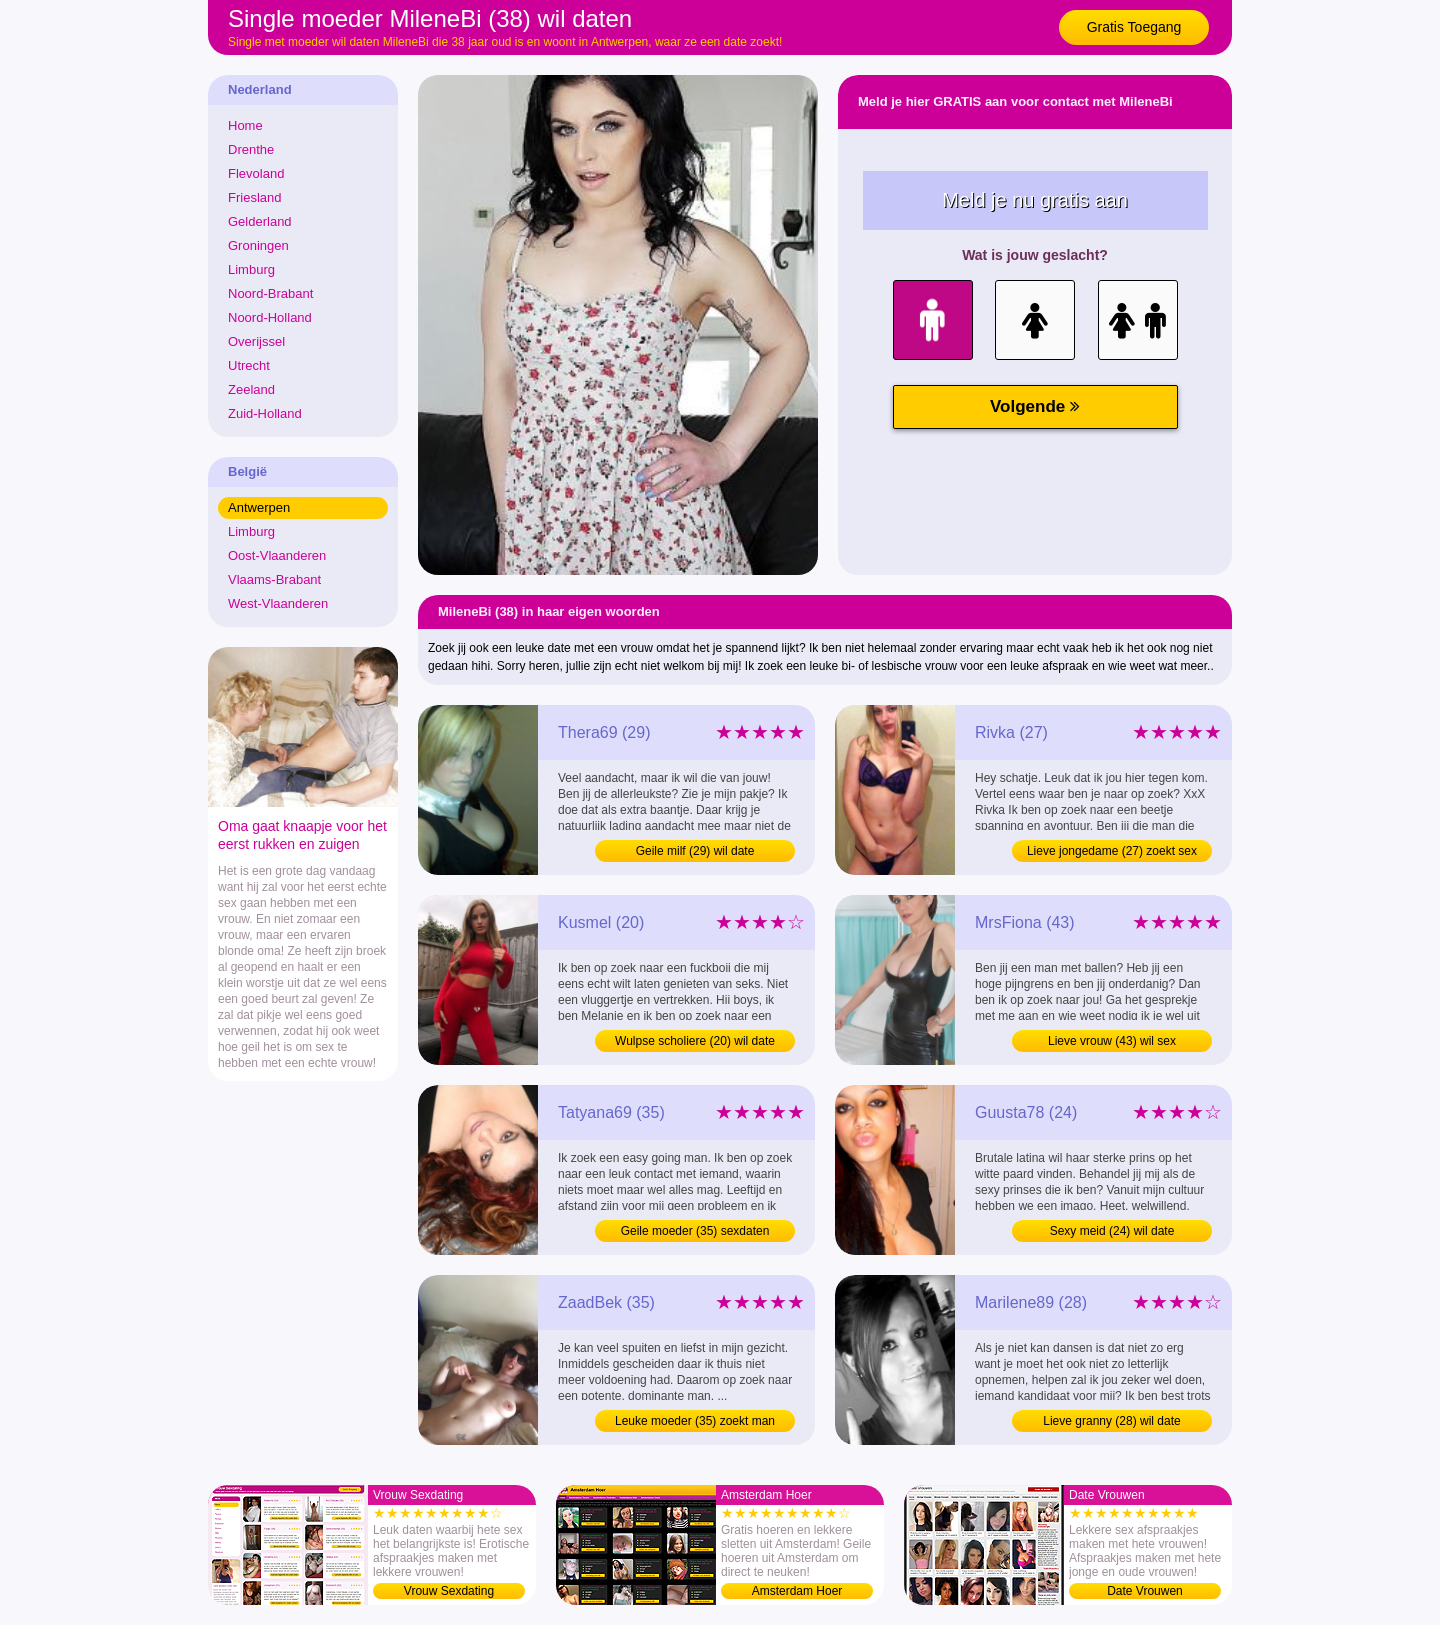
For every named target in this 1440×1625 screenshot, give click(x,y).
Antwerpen (259, 507)
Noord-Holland (270, 317)
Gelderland (260, 221)
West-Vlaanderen (278, 603)
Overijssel (256, 341)
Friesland (254, 197)
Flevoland (256, 173)
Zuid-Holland (265, 413)
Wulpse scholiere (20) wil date (695, 1041)
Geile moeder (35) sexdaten (695, 1231)
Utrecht (249, 365)
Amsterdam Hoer (797, 1591)
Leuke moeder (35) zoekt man (695, 1421)
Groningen (258, 245)
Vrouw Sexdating (449, 1591)
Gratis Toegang (1134, 27)
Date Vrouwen (1145, 1591)
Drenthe (251, 149)
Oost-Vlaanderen (277, 555)
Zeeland (251, 389)
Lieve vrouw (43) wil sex (1112, 1041)
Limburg (251, 269)
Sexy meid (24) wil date (1112, 1231)
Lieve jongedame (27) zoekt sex (1112, 851)
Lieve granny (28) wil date (1111, 1421)
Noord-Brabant (270, 293)
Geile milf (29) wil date (695, 851)
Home (245, 125)
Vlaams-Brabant (274, 579)
